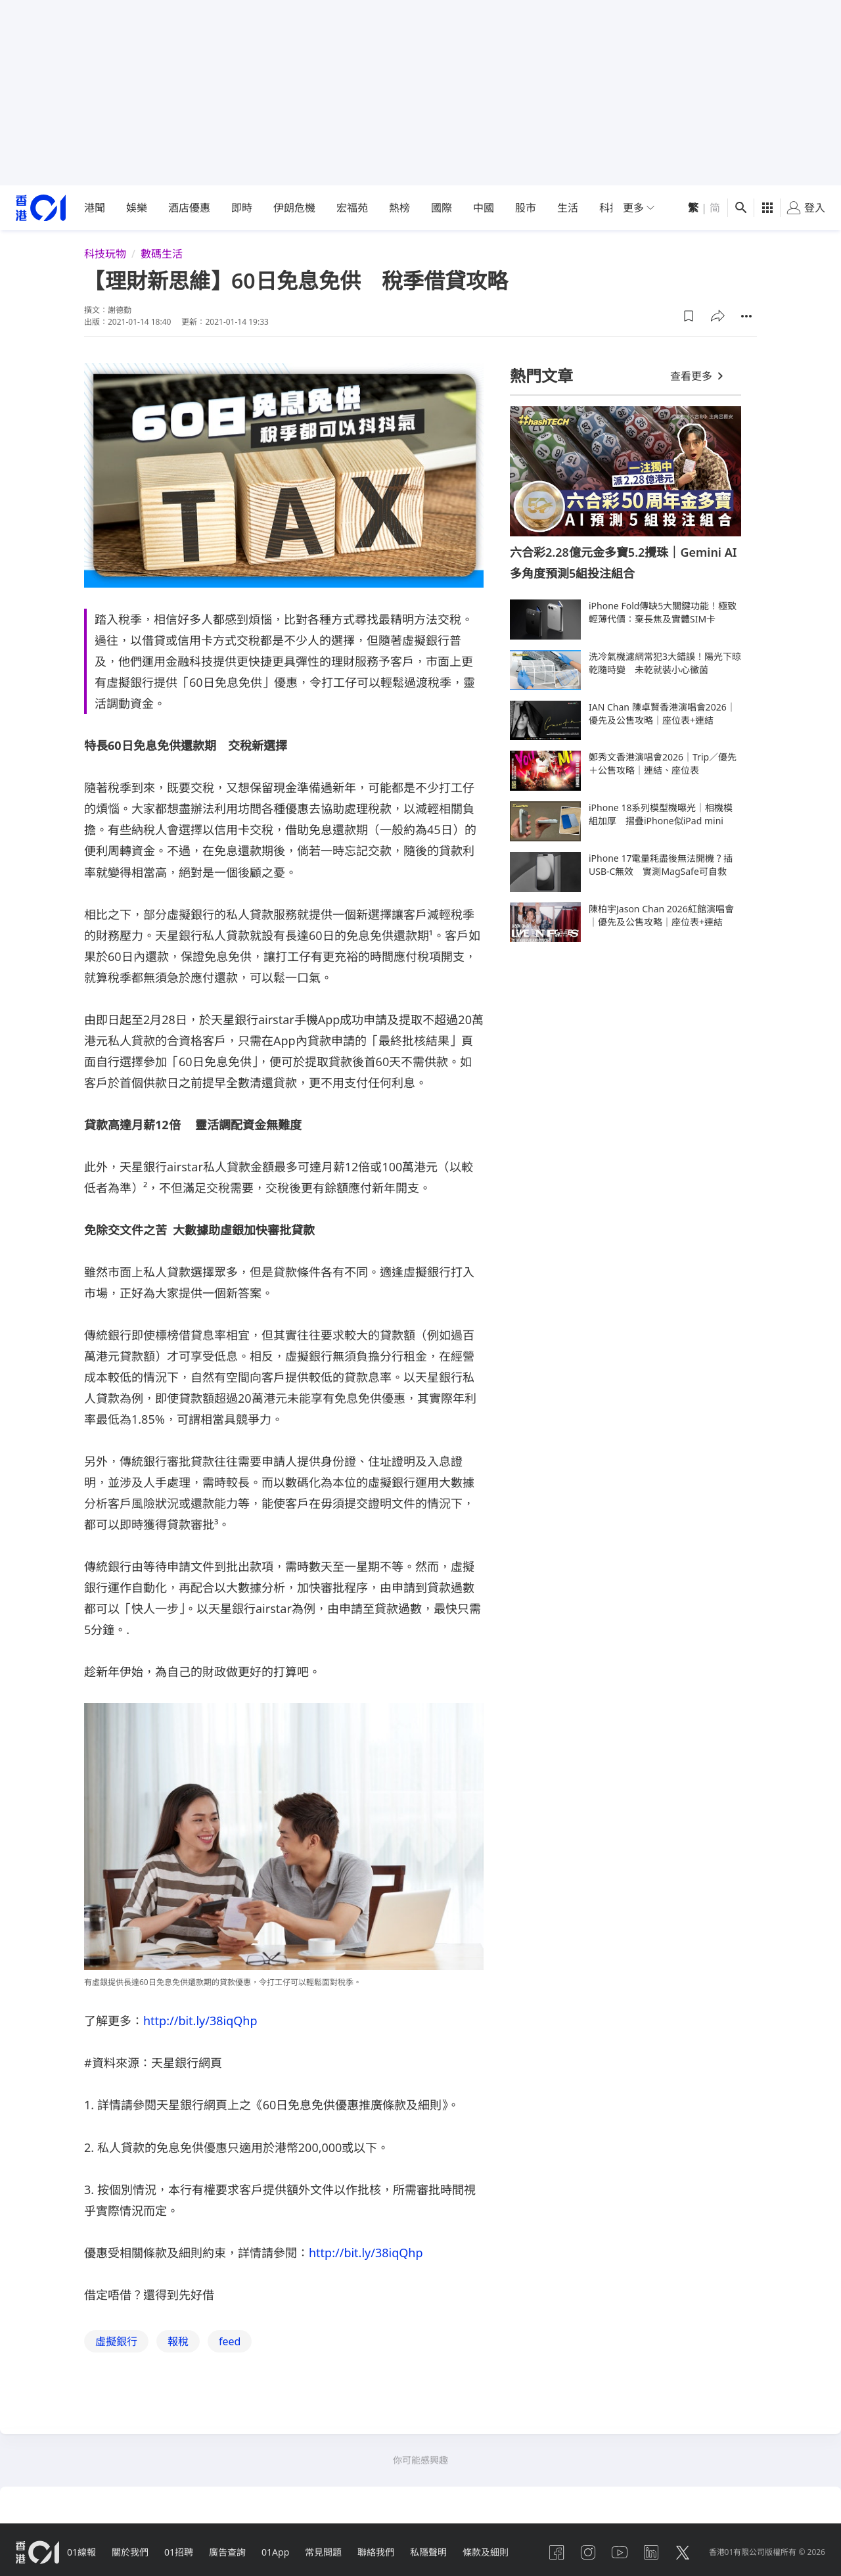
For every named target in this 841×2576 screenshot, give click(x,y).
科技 (609, 207)
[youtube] (619, 2552)
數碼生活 (162, 253)
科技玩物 (105, 253)
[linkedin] (651, 2552)
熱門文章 (541, 375)
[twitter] (683, 2552)
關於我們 (130, 2552)
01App (275, 2552)
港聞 (94, 207)
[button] (688, 316)
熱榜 (399, 207)
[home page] (41, 208)
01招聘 (178, 2552)
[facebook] (556, 2552)
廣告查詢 (227, 2552)
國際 (441, 207)
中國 (483, 207)
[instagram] (588, 2552)
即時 (241, 207)
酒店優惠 (189, 207)
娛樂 (136, 207)
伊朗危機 (294, 207)
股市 (525, 207)
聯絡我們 (375, 2552)
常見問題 (323, 2552)
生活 (567, 207)
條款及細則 (486, 2552)
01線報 (81, 2552)
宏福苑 (352, 207)
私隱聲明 (428, 2552)
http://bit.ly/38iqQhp (200, 2020)
